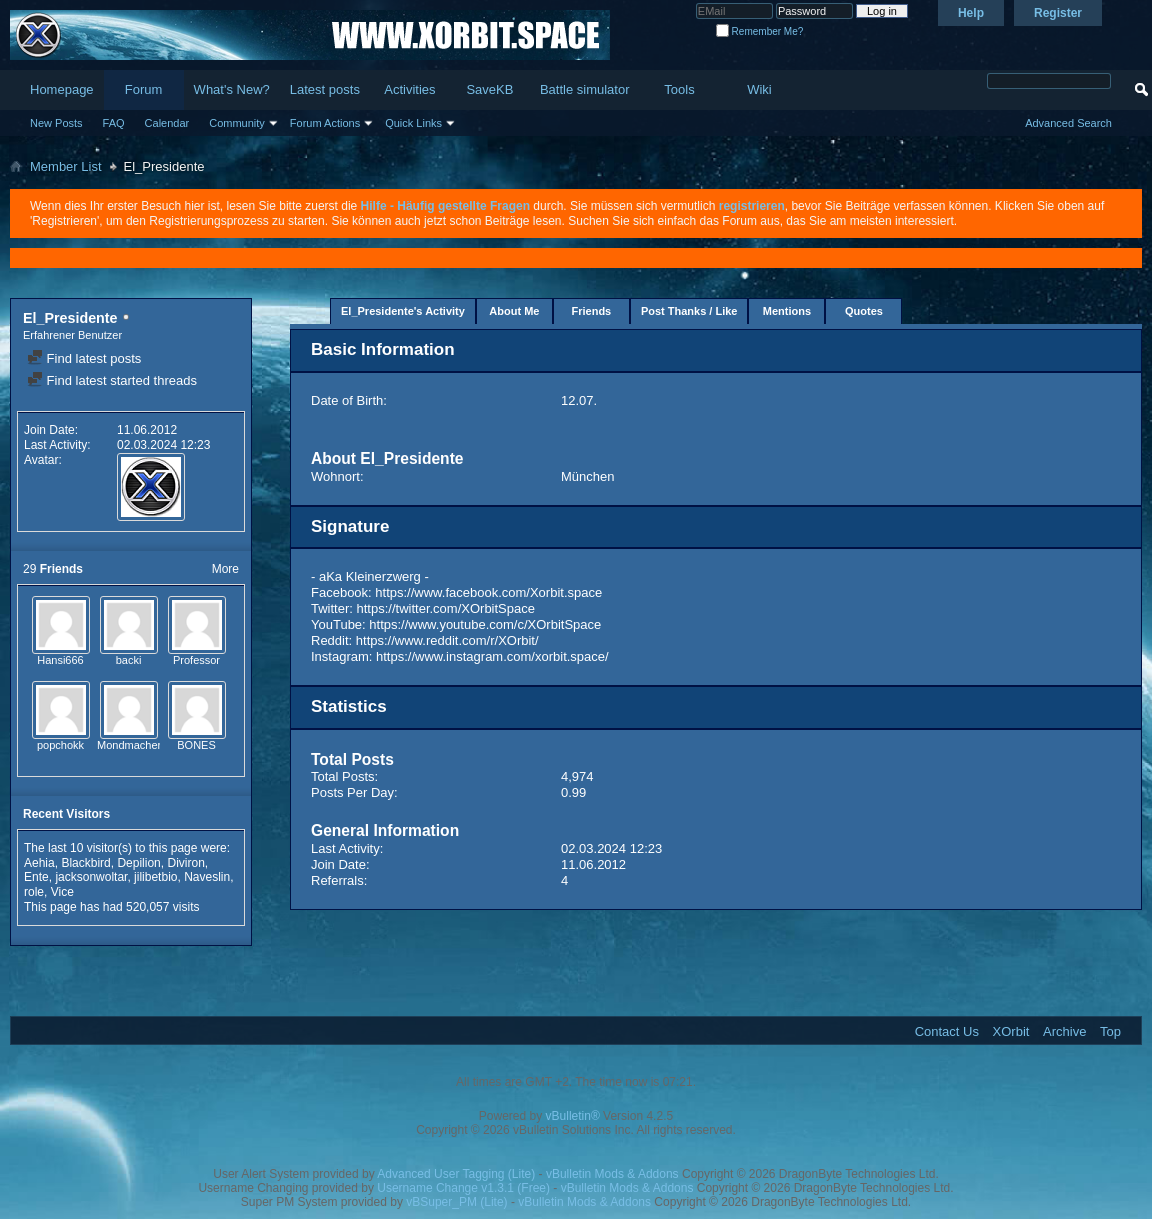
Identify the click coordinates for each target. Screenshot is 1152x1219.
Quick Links (413, 123)
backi (129, 660)
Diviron (185, 863)
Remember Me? (759, 31)
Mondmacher (129, 745)
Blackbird (85, 863)
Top (1110, 1031)
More (225, 569)
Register (1058, 13)
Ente (36, 877)
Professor (196, 660)
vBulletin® (573, 1116)
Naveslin (207, 877)
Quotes (864, 311)
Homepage (62, 89)
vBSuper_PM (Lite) (456, 1202)
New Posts (56, 123)
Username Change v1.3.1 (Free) (463, 1188)
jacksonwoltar (91, 877)
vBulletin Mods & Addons (612, 1174)
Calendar (167, 123)
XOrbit (1011, 1031)
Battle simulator (585, 89)
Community (237, 123)
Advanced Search (1068, 123)
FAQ (114, 123)
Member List (66, 166)
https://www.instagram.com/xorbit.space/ (492, 656)
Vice (62, 892)
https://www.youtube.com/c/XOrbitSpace (485, 624)
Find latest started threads (112, 380)
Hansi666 (60, 660)
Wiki (759, 89)
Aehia (39, 863)
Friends (592, 311)
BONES (196, 745)
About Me (514, 311)
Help (971, 13)
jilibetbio (155, 877)
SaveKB (489, 89)
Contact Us (947, 1031)
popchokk (60, 745)
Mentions (787, 311)
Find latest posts (84, 358)
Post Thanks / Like (689, 311)
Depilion (138, 863)
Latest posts (325, 89)
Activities (409, 89)
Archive (1064, 1031)
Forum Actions (325, 123)
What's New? (232, 89)
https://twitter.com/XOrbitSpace (446, 608)
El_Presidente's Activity (403, 311)
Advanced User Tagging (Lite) (456, 1174)
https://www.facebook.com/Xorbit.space (488, 592)
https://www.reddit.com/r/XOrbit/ (447, 640)
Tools (679, 89)
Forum (144, 89)
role (34, 892)
